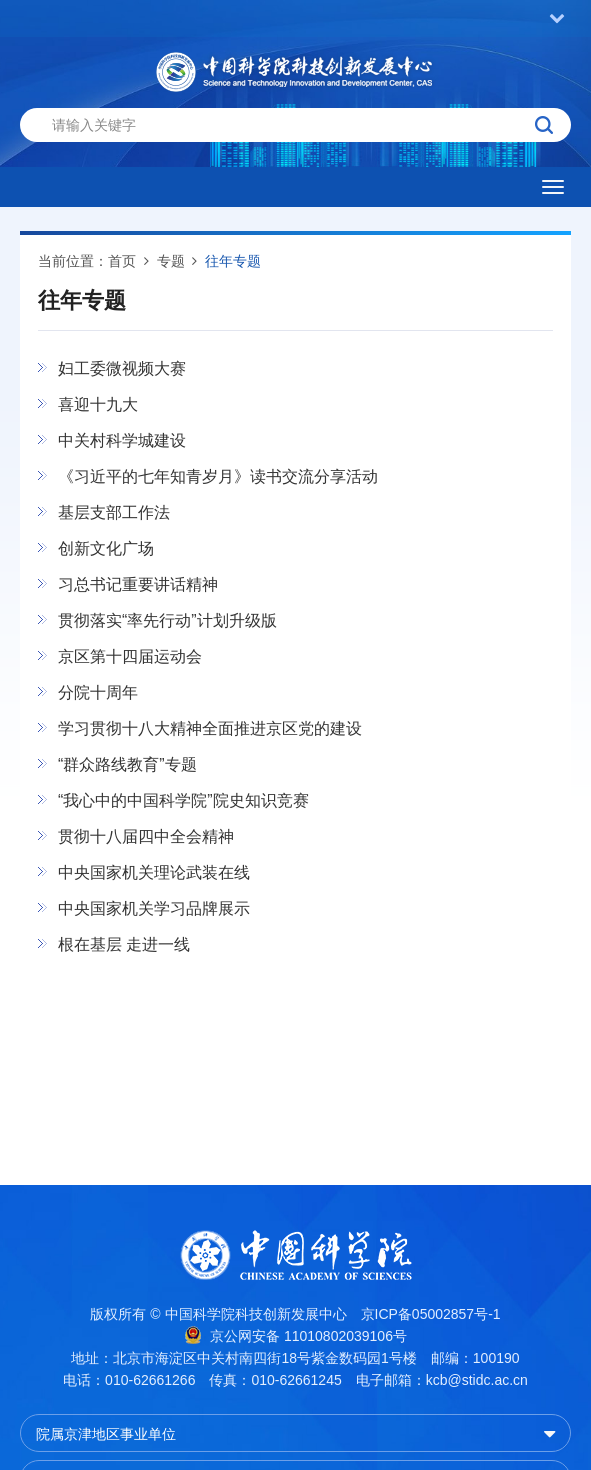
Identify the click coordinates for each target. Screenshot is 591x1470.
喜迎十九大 (98, 404)
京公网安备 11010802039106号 (295, 1335)
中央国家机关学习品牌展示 (154, 908)
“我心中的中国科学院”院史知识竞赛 (183, 800)
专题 (171, 261)
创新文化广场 (106, 548)
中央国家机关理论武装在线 (154, 872)
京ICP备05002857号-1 (431, 1314)
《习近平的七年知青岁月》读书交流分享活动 (218, 476)
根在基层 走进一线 (124, 944)
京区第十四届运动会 (130, 656)
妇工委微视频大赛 (122, 368)
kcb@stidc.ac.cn (477, 1380)
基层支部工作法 (114, 512)
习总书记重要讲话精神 (138, 584)
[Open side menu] (553, 187)
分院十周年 (98, 692)
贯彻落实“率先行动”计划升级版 (167, 620)
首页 (122, 261)
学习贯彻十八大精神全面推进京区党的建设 (210, 728)
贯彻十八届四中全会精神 (146, 836)
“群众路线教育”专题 (127, 764)
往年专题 (233, 261)
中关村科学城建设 (122, 440)
